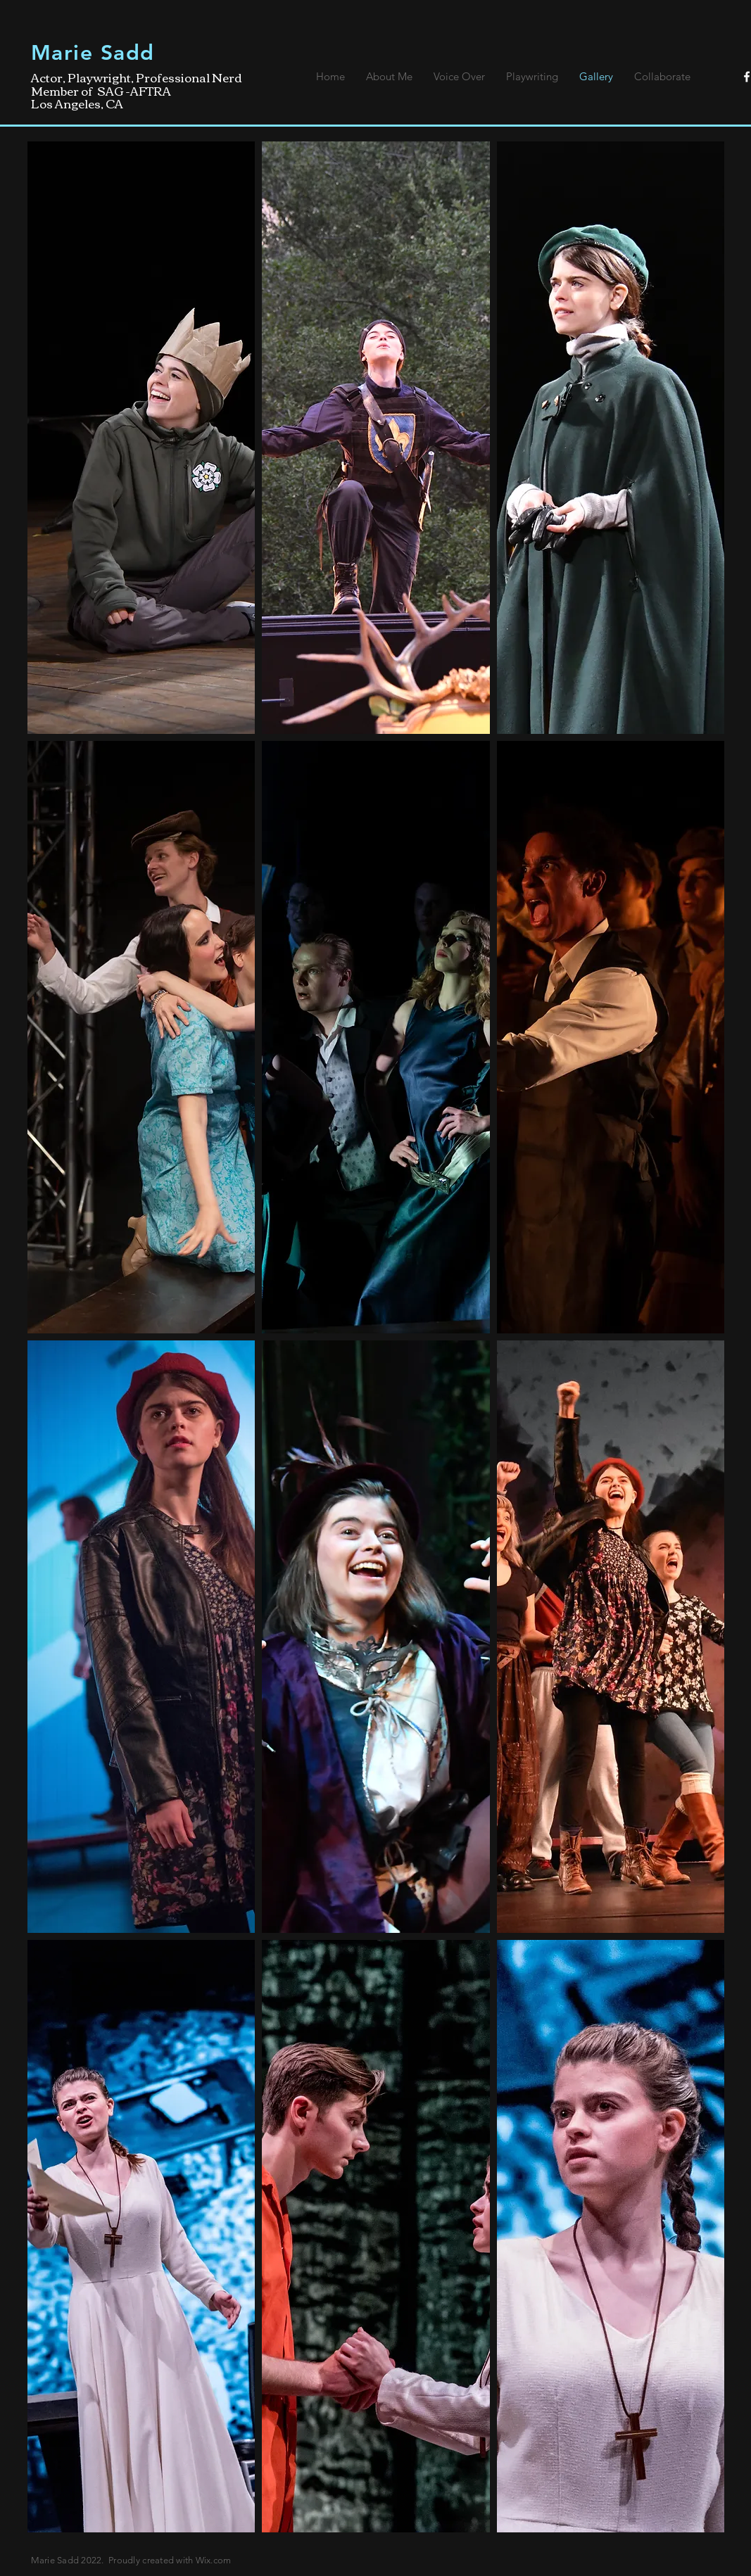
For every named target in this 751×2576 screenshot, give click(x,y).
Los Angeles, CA (77, 103)
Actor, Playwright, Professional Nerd (136, 77)
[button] (141, 437)
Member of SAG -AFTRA (101, 90)
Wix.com (214, 2560)
